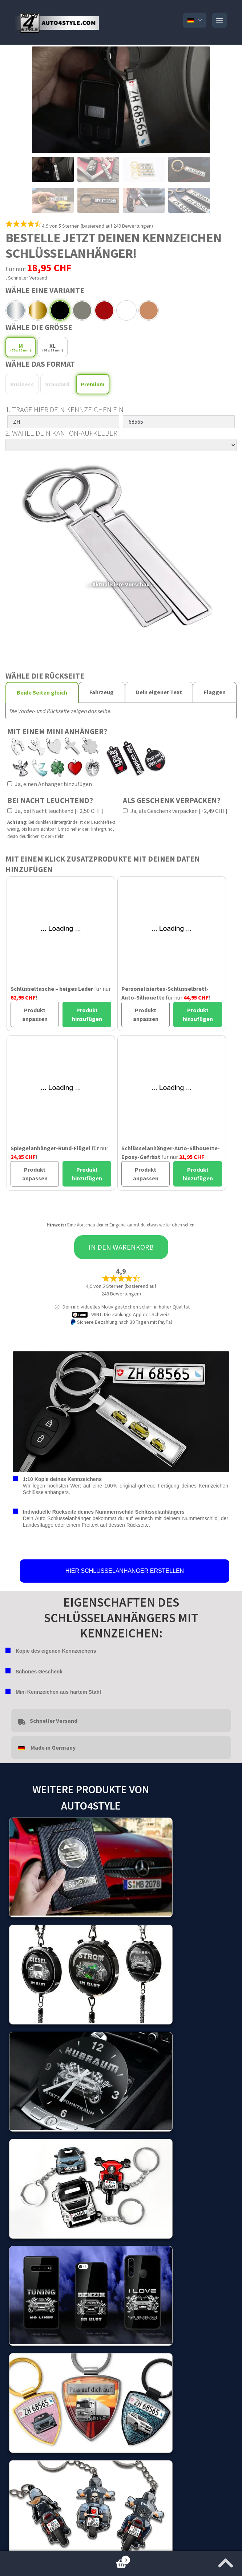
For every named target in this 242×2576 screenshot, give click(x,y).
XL (52, 347)
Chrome (16, 310)
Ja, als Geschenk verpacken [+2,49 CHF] (175, 810)
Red (104, 310)
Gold (38, 310)
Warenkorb (65, 2558)
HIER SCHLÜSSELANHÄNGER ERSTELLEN (124, 1571)
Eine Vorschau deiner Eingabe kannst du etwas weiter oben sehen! (131, 1225)
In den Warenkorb (121, 1247)
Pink (149, 310)
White (126, 310)
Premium (93, 384)
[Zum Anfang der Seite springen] (225, 2560)
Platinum (60, 310)
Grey (82, 310)
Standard (57, 384)
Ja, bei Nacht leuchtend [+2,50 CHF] (55, 810)
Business (22, 384)
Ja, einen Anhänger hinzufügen (49, 784)
